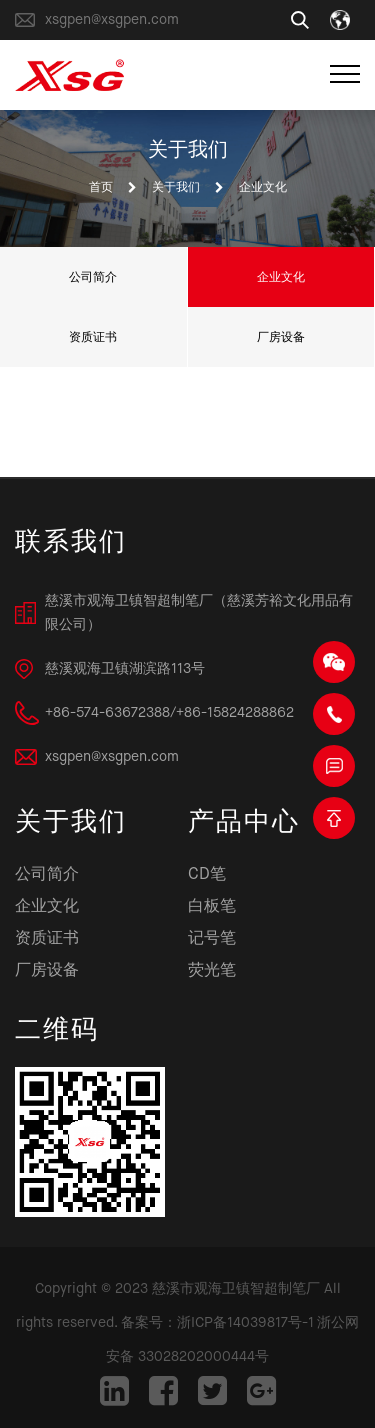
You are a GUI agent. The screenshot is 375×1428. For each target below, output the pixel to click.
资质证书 (93, 337)
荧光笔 (212, 971)
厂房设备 (281, 337)
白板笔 (212, 907)
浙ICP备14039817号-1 (245, 1323)
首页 (101, 188)
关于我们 (176, 188)
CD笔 (207, 875)
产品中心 (244, 823)
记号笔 (212, 939)
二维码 (57, 1031)
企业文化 (281, 277)
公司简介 (93, 277)
